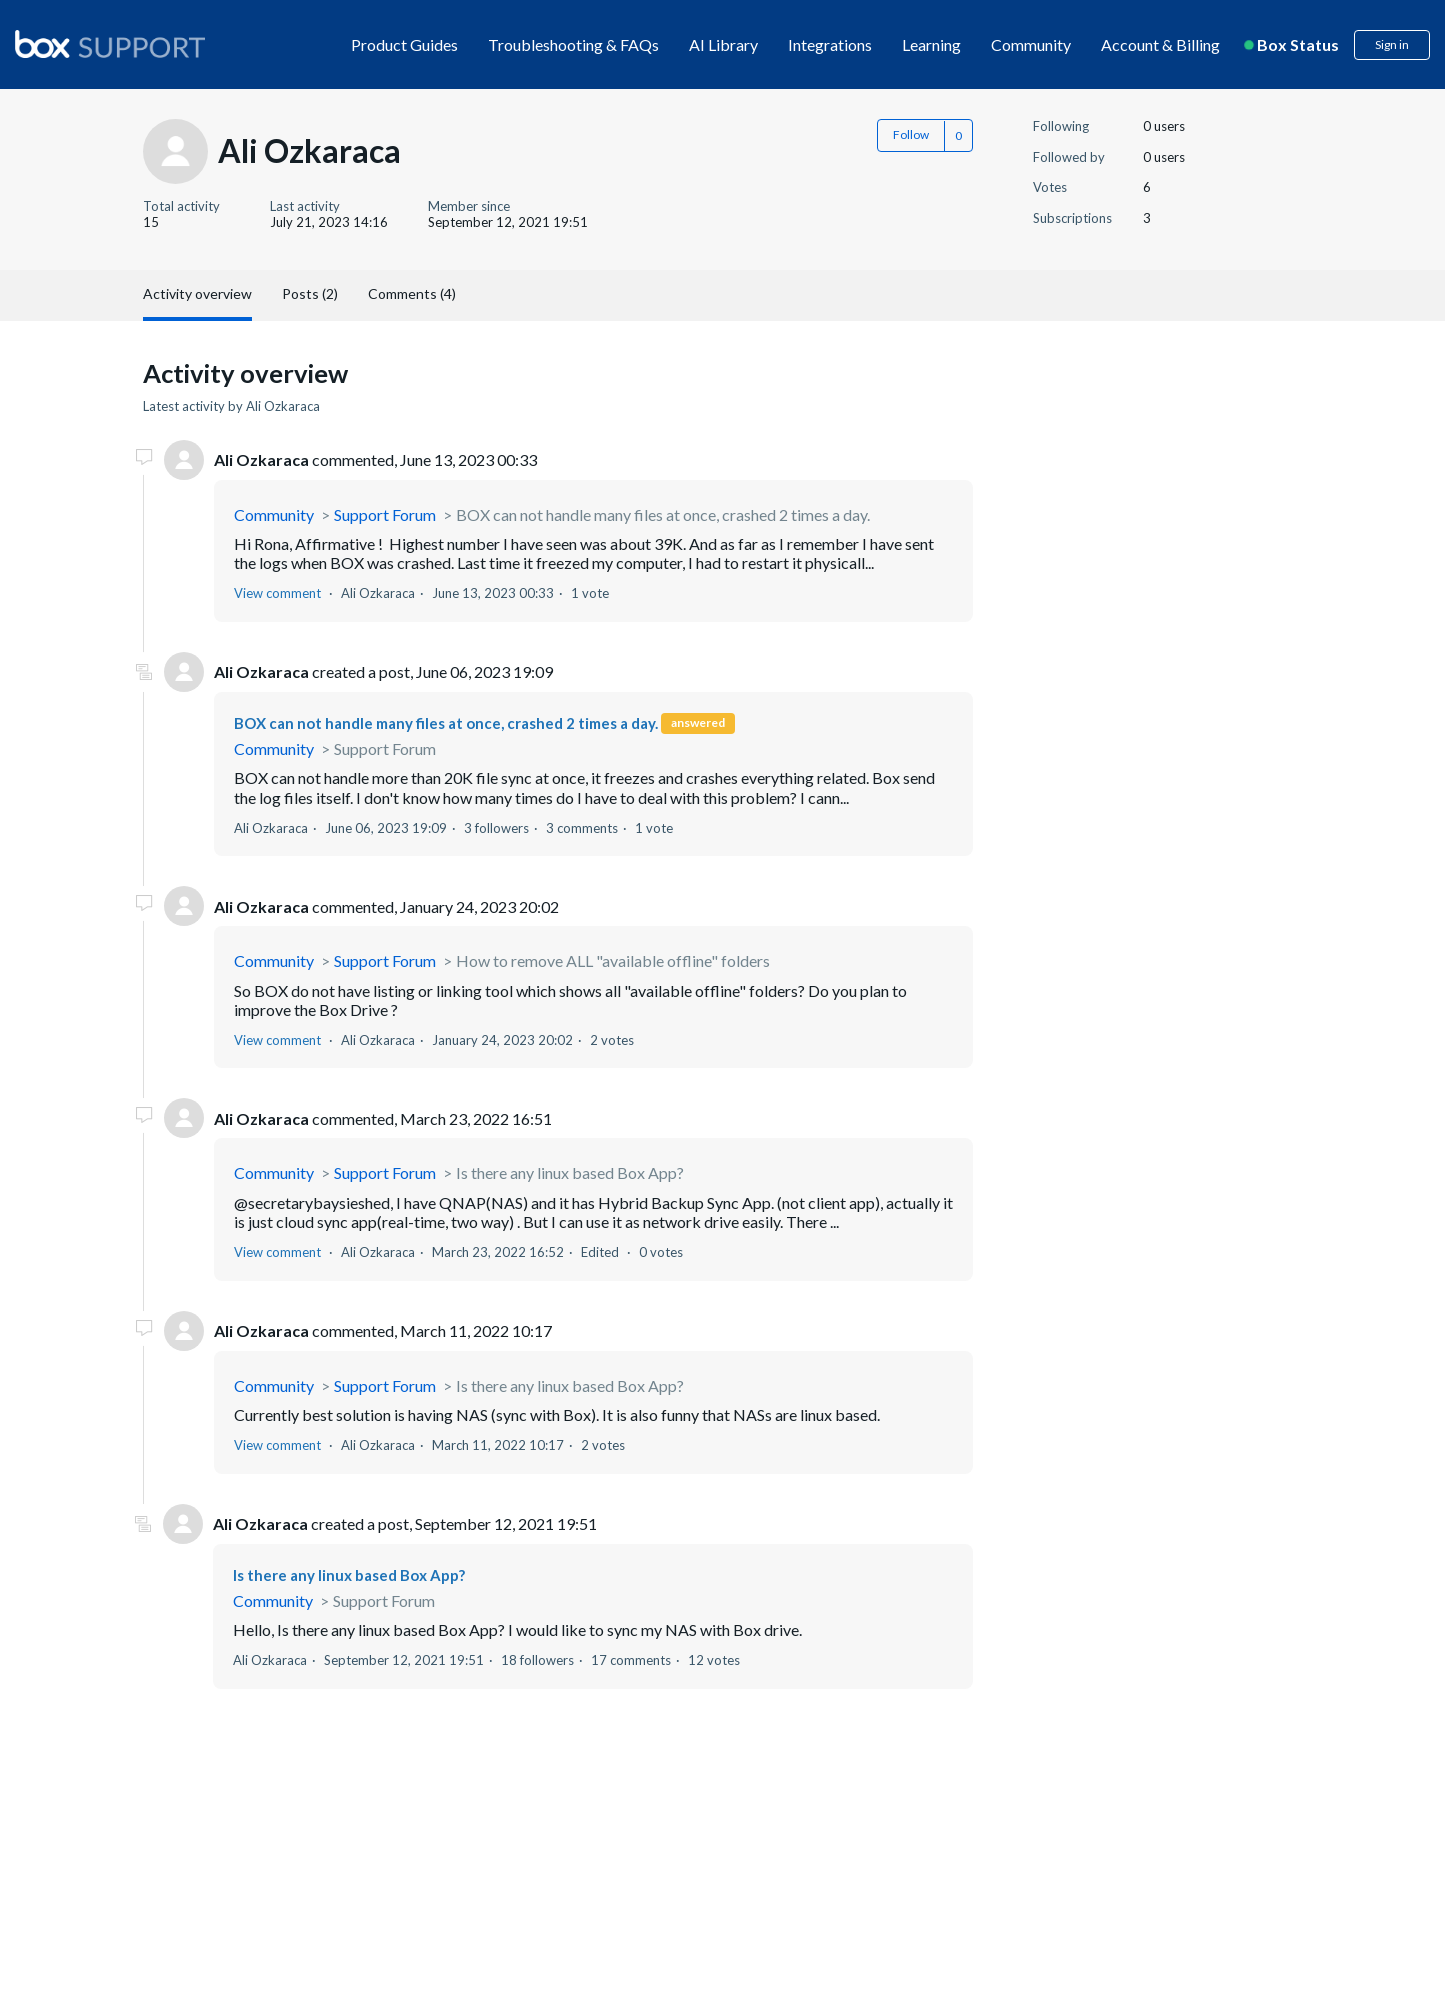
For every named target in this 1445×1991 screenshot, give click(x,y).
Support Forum (385, 514)
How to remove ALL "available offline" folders (613, 960)
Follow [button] (911, 134)
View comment (277, 593)
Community (1031, 44)
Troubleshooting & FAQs (573, 44)
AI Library (723, 44)
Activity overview (197, 293)
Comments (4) (412, 293)
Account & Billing (1160, 44)
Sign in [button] (1392, 44)
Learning (931, 44)
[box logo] (110, 44)
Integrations (830, 44)
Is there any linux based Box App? (570, 1172)
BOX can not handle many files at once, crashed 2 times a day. (663, 514)
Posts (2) (310, 293)
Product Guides (404, 44)
